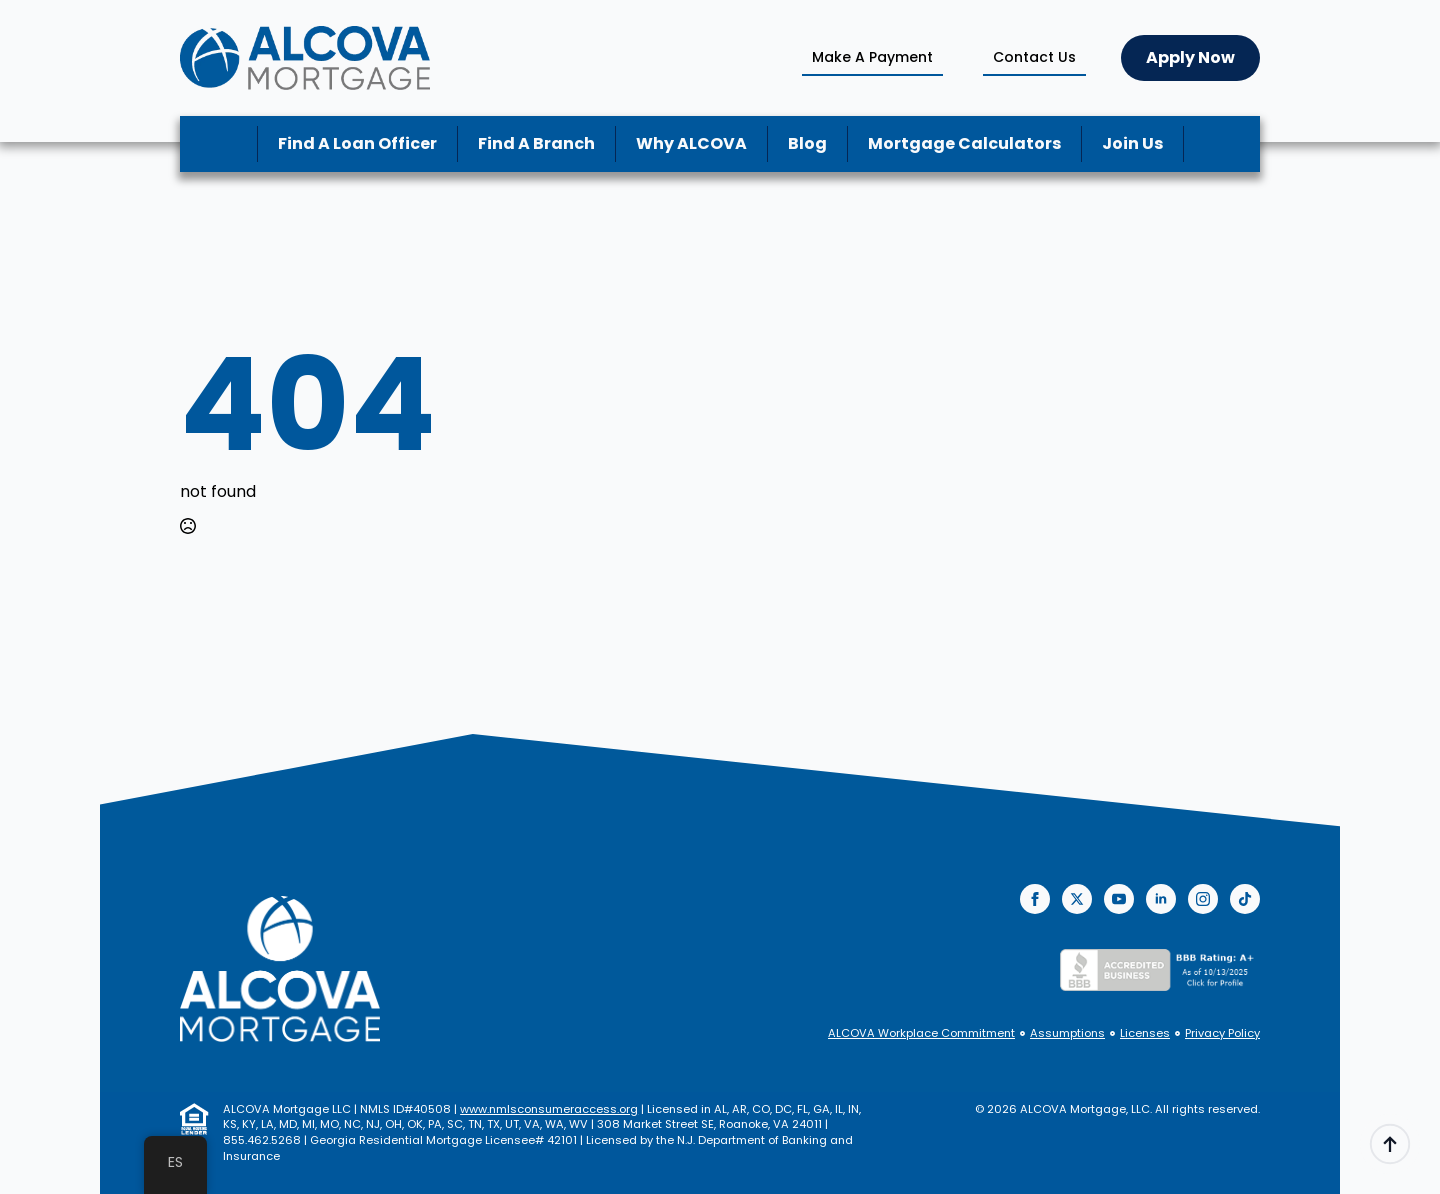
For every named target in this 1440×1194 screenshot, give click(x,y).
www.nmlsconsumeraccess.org (549, 1109)
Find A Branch (536, 143)
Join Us (1132, 143)
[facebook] (1035, 899)
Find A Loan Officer (357, 143)
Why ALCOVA (691, 143)
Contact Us (1034, 57)
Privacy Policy (1222, 1033)
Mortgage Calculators (964, 143)
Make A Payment (872, 57)
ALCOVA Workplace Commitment (921, 1033)
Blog (807, 143)
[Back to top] (1390, 1144)
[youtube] (1119, 899)
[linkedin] (1161, 899)
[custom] (1245, 899)
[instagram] (1203, 899)
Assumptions (1067, 1033)
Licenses (1145, 1033)
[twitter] (1077, 899)
